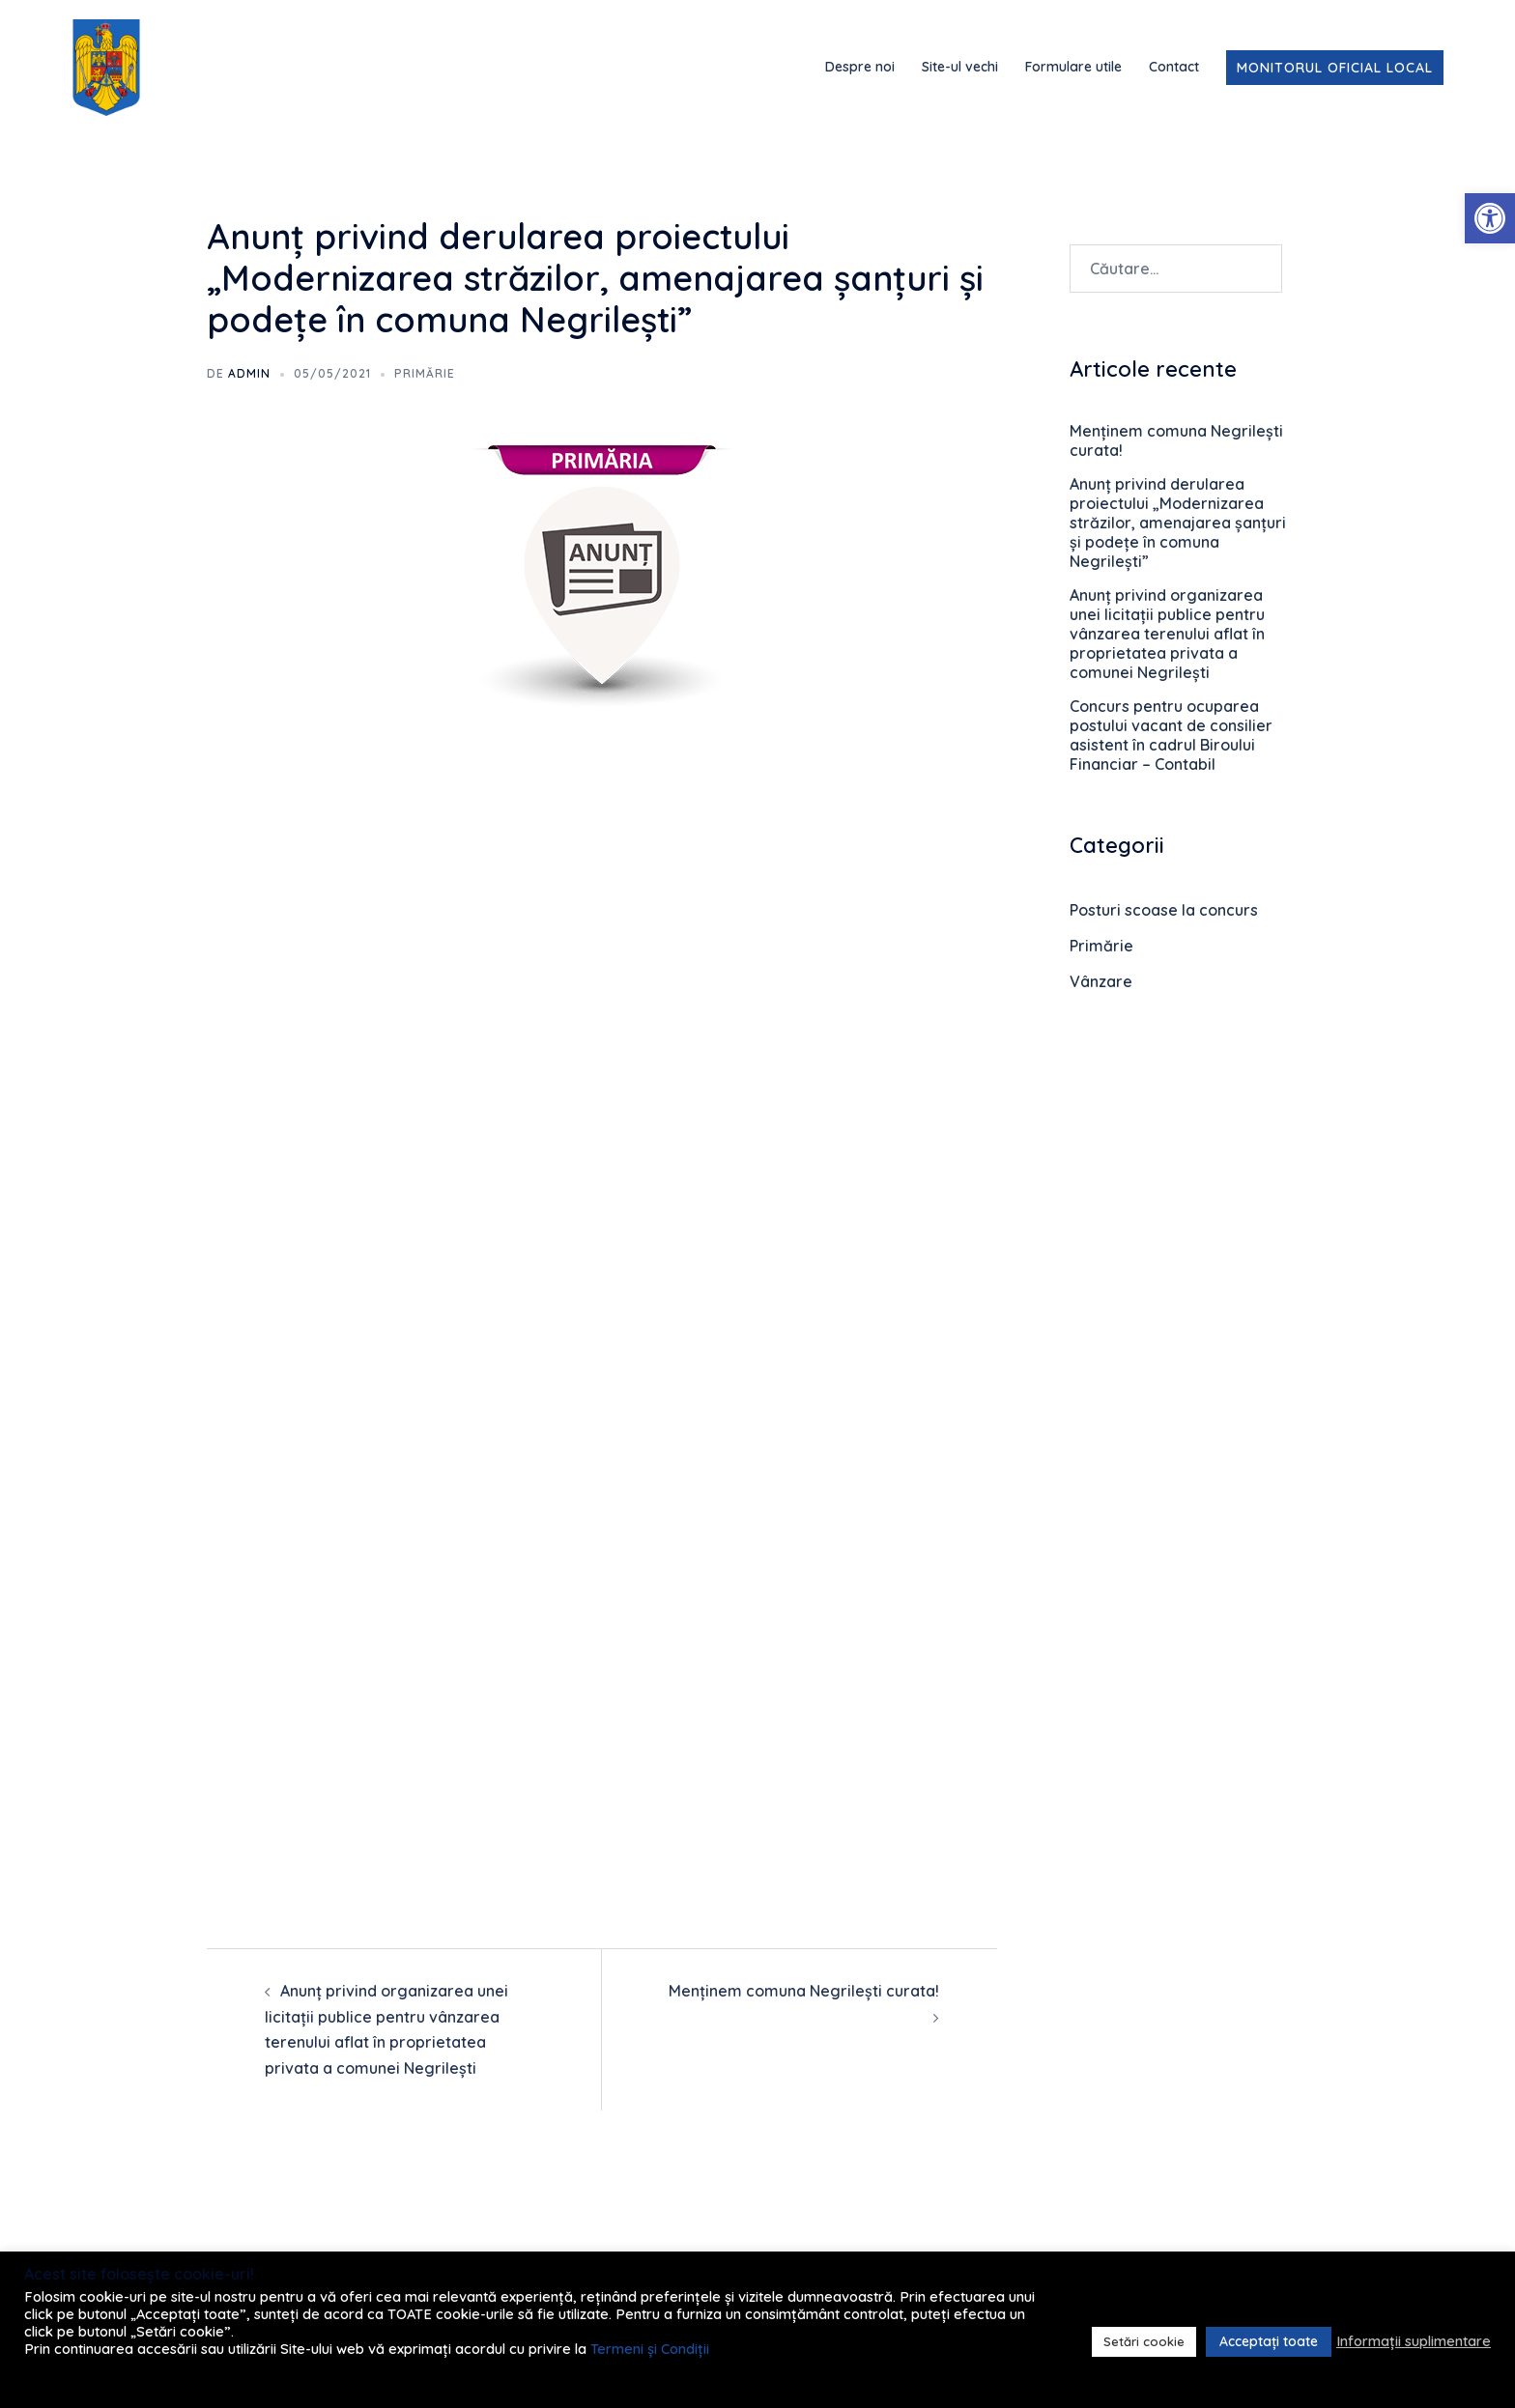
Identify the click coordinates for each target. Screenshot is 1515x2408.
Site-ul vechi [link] (960, 66)
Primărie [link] (424, 373)
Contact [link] (1174, 66)
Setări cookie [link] (1144, 2341)
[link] (1490, 218)
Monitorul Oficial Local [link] (1335, 67)
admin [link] (249, 373)
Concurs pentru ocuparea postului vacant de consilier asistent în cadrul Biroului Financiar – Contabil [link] (1171, 735)
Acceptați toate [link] (1268, 2341)
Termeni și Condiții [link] (649, 2348)
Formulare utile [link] (1073, 66)
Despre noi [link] (860, 66)
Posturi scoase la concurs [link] (1164, 910)
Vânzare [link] (1101, 981)
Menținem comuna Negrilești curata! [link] (804, 1990)
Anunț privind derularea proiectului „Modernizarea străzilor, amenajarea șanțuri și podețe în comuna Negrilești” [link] (1178, 522)
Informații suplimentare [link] (1413, 2341)
